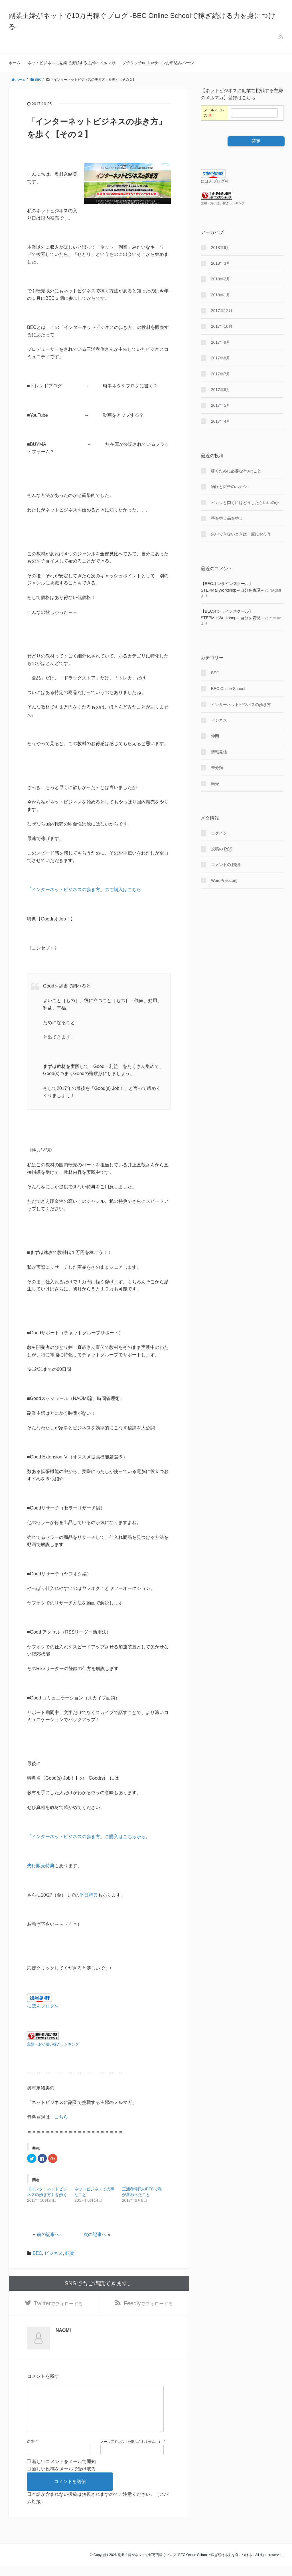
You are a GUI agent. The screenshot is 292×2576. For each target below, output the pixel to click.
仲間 (215, 736)
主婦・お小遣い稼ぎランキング (53, 2044)
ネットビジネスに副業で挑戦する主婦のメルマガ (71, 62)
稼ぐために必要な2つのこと (236, 471)
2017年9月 (220, 342)
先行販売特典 (40, 1865)
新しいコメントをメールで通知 (64, 2471)
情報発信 (219, 752)
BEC (37, 2253)
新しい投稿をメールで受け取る (64, 2478)
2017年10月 (221, 326)
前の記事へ (48, 2234)
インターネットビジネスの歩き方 (241, 704)
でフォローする (58, 2303)
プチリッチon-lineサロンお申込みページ (158, 62)
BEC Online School (228, 688)
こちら (61, 2116)
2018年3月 (220, 263)
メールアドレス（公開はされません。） (131, 2451)
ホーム (15, 62)
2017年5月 (220, 405)
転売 (69, 2253)
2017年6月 (220, 389)
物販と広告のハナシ (229, 486)
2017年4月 (220, 421)
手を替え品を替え (227, 518)
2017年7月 (220, 374)
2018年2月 (220, 279)
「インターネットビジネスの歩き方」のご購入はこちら (84, 889)
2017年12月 (221, 310)
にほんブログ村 (43, 2006)
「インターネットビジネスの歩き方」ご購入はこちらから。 (88, 1836)
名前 (30, 2451)
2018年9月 (220, 247)
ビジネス (53, 2253)
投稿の (221, 849)
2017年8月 (220, 358)
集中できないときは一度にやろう (241, 534)
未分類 (217, 767)
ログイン (219, 833)
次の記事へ (95, 2234)
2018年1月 (220, 295)
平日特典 (89, 1895)
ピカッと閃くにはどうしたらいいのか (245, 502)
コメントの (225, 864)
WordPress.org (224, 880)
